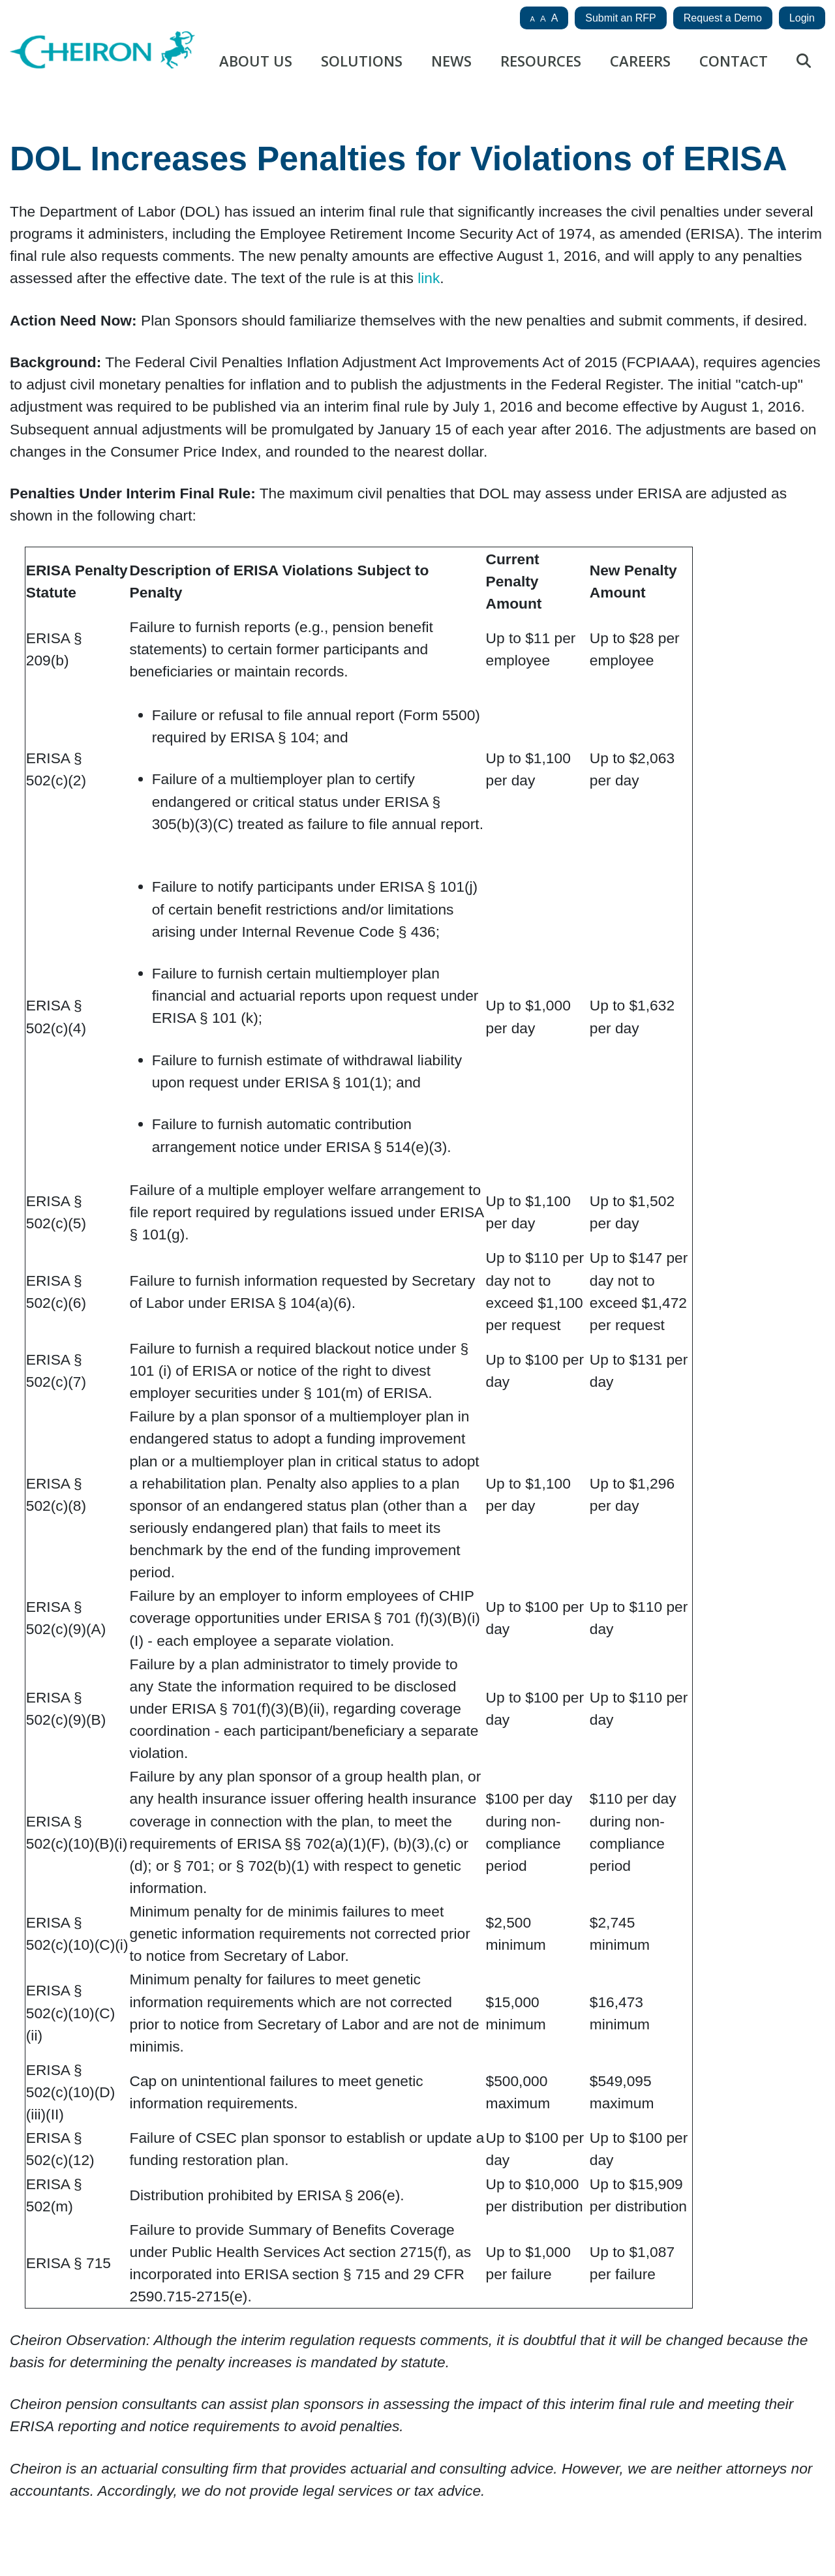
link (429, 277)
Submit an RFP (620, 17)
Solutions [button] (361, 60)
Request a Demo (723, 17)
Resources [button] (540, 60)
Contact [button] (733, 60)
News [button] (451, 60)
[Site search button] (803, 64)
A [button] (532, 19)
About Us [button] (255, 60)
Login (802, 17)
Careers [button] (640, 60)
